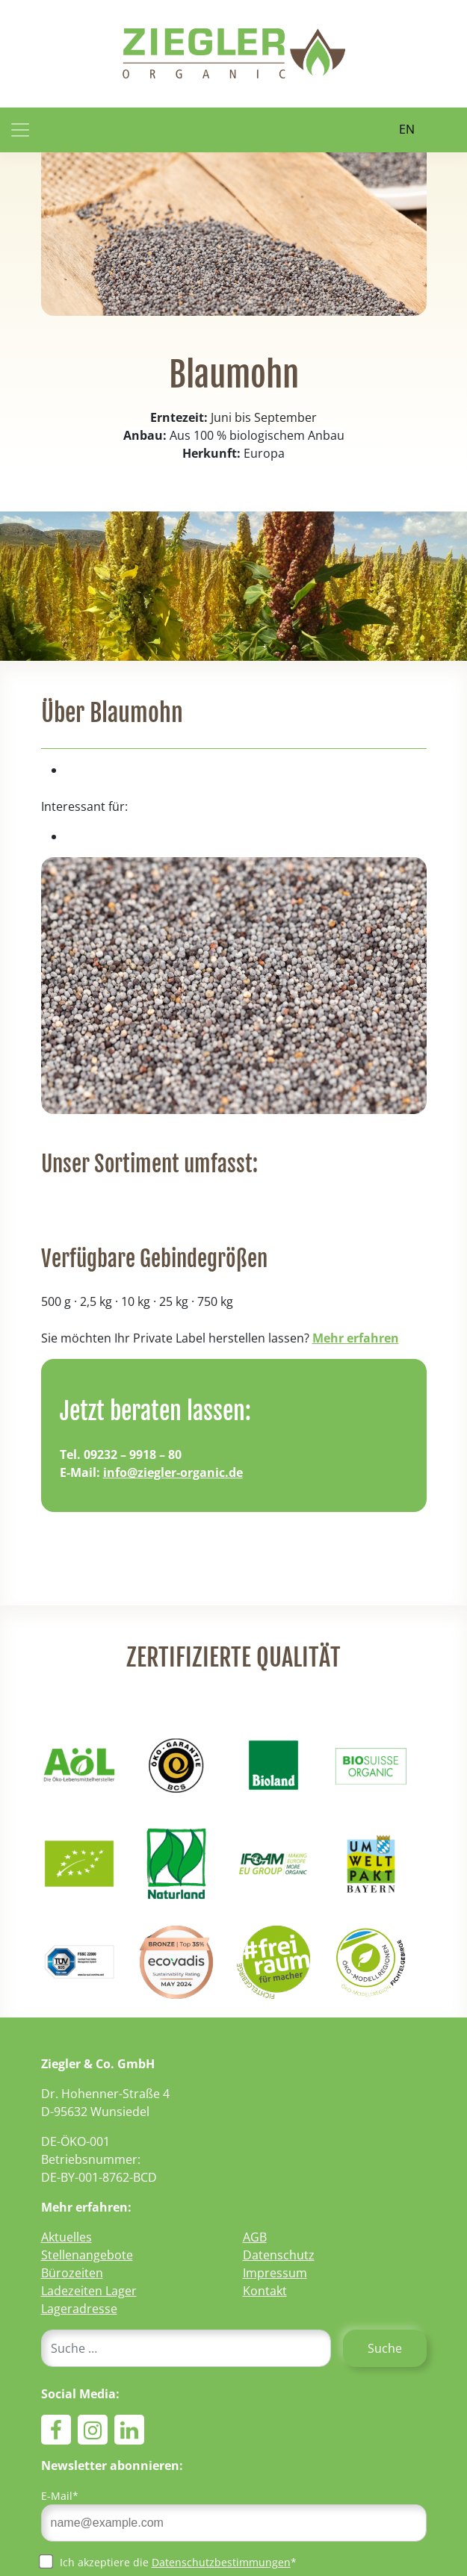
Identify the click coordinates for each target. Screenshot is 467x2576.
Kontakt (265, 2291)
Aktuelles (66, 2237)
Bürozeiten (72, 2273)
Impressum (275, 2273)
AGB (255, 2237)
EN (407, 129)
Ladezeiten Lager (89, 2291)
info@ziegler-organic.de (173, 1472)
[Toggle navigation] (20, 130)
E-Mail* (59, 2496)
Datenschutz (279, 2255)
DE (367, 129)
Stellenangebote (87, 2255)
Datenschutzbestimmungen (221, 2562)
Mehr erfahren (355, 1338)
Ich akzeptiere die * (169, 2561)
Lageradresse (79, 2308)
